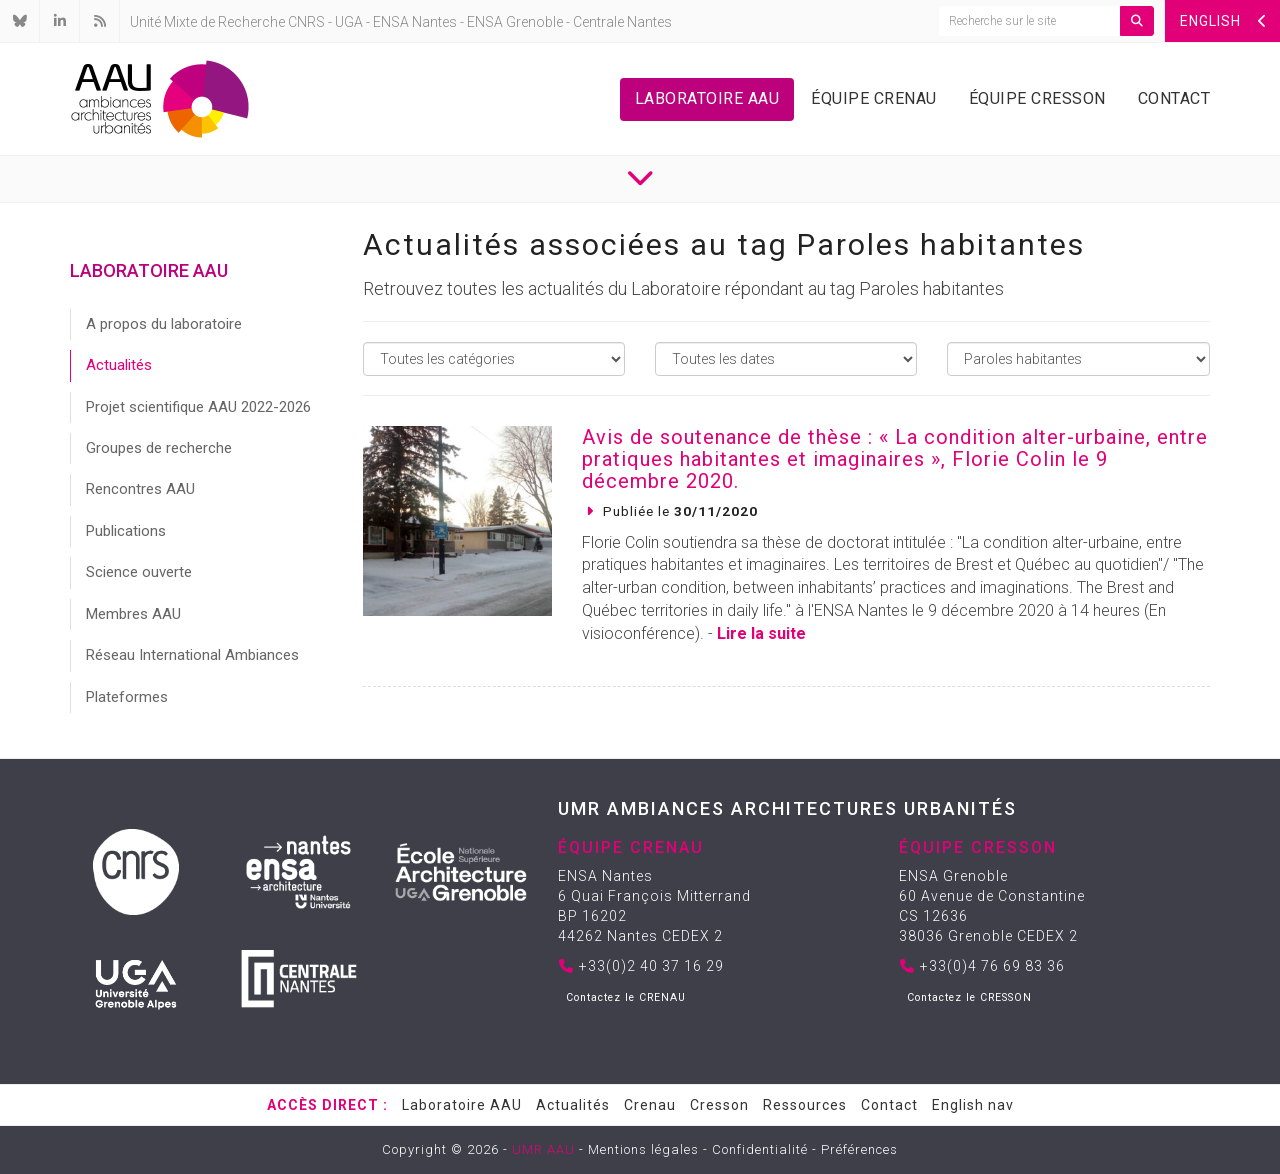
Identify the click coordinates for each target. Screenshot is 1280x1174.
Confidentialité (760, 1149)
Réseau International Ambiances (192, 655)
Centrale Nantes (622, 22)
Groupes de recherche (159, 448)
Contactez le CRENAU (626, 997)
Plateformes (127, 697)
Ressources (805, 1105)
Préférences (859, 1149)
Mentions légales (643, 1149)
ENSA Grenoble (515, 22)
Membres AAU (133, 614)
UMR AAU (543, 1149)
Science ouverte (139, 572)
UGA (349, 22)
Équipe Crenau (874, 98)
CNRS (306, 22)
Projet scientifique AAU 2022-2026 (198, 407)
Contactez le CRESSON (969, 997)
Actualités (119, 365)
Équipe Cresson (1037, 98)
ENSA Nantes (415, 22)
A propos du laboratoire (164, 324)
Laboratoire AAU (707, 98)
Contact (1174, 98)
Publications (126, 531)
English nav (973, 1105)
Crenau (650, 1105)
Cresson (719, 1105)
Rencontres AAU (140, 489)
